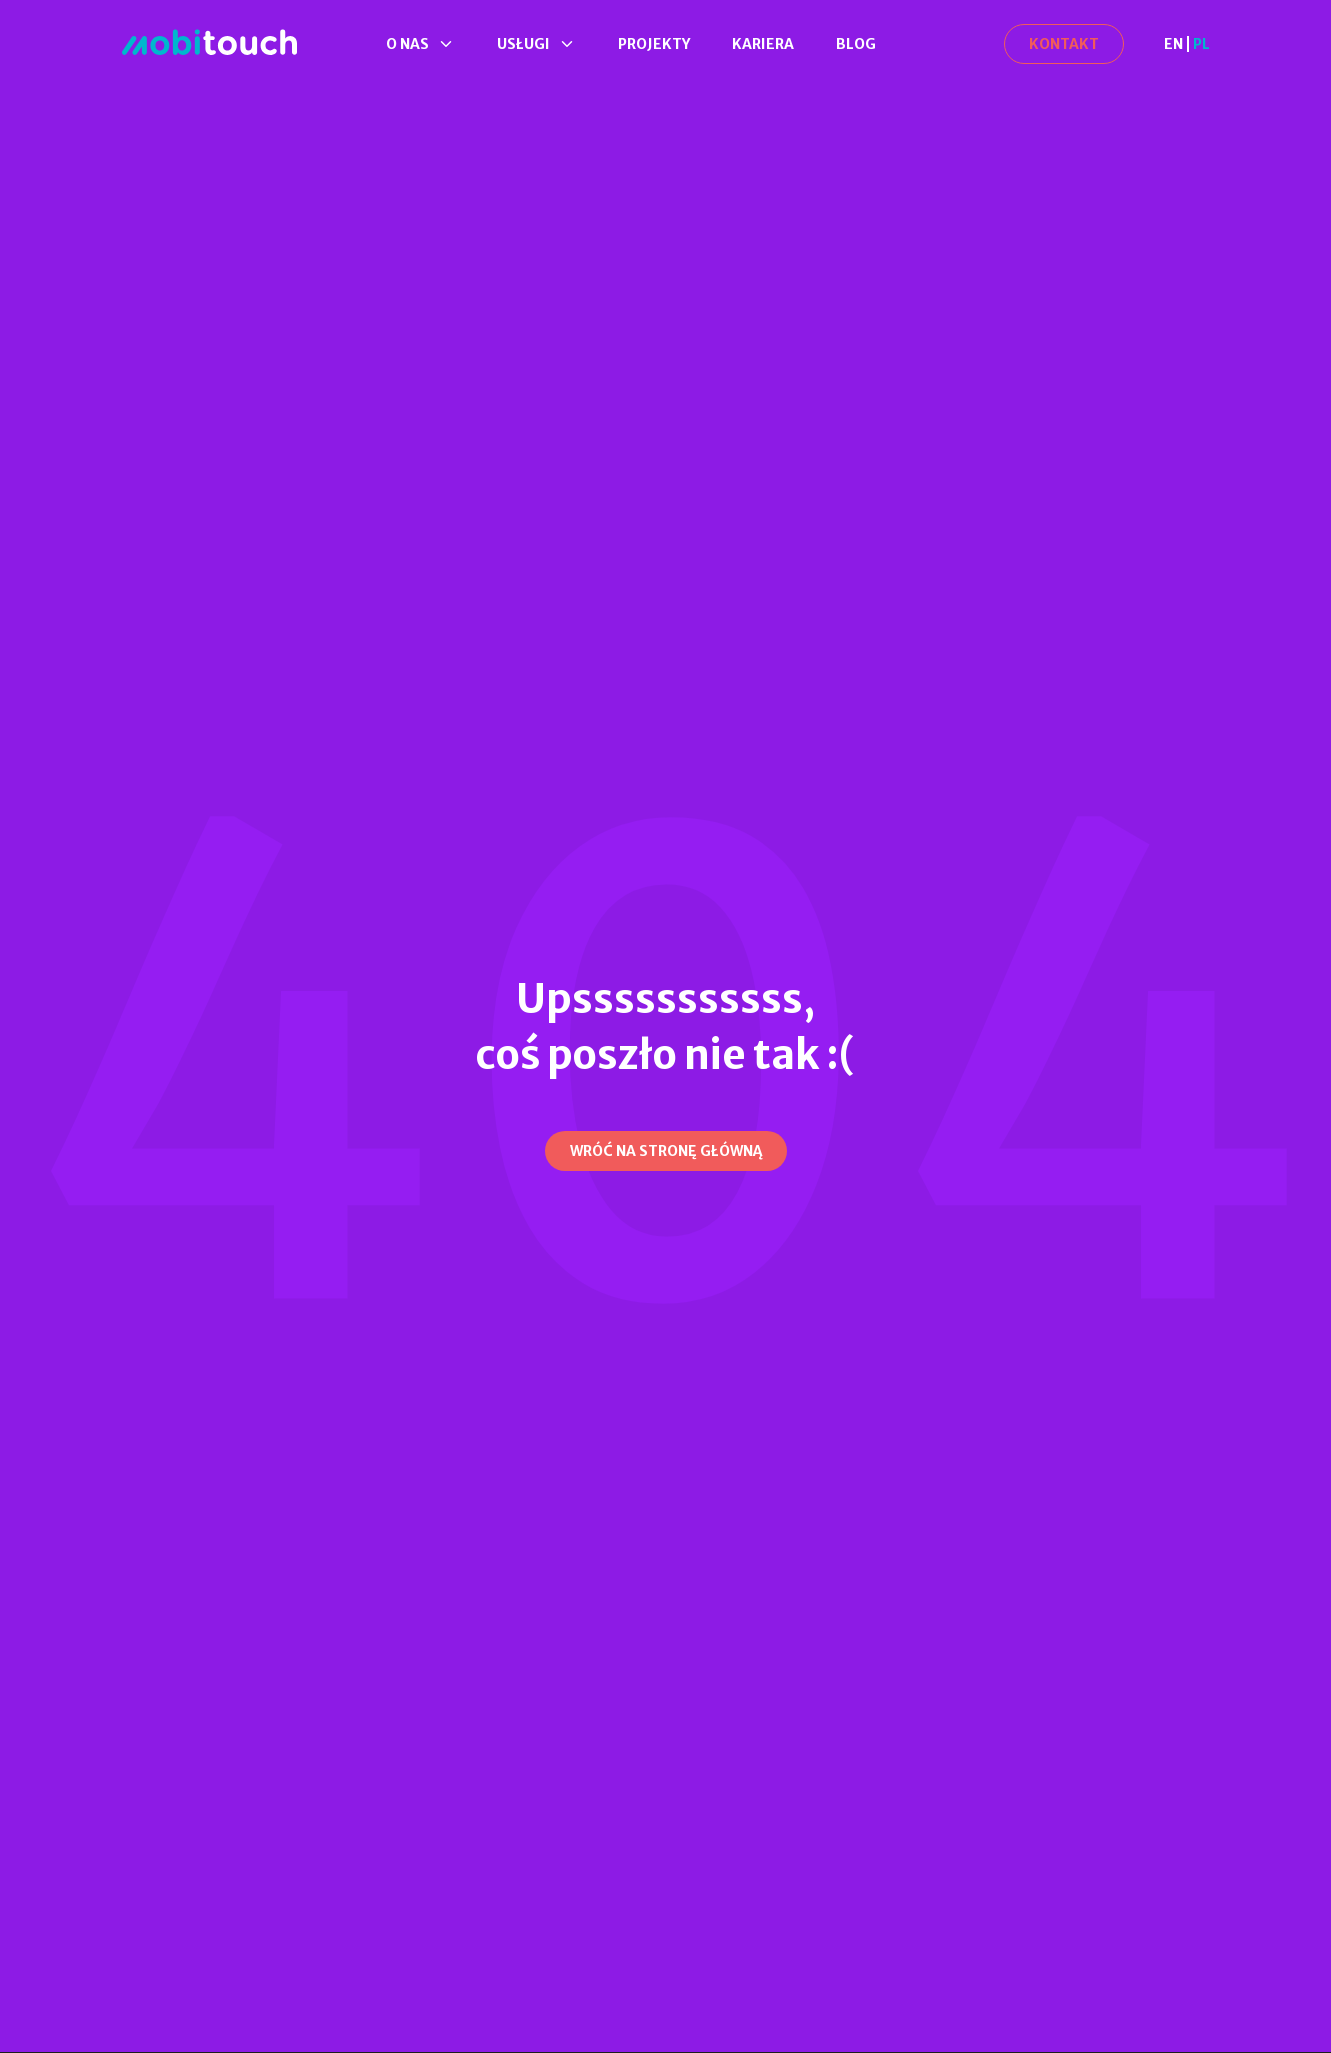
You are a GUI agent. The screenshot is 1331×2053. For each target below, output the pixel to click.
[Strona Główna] (209, 43)
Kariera (763, 44)
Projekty (654, 44)
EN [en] (1173, 44)
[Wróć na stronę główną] (666, 1151)
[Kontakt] (1064, 44)
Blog (856, 44)
